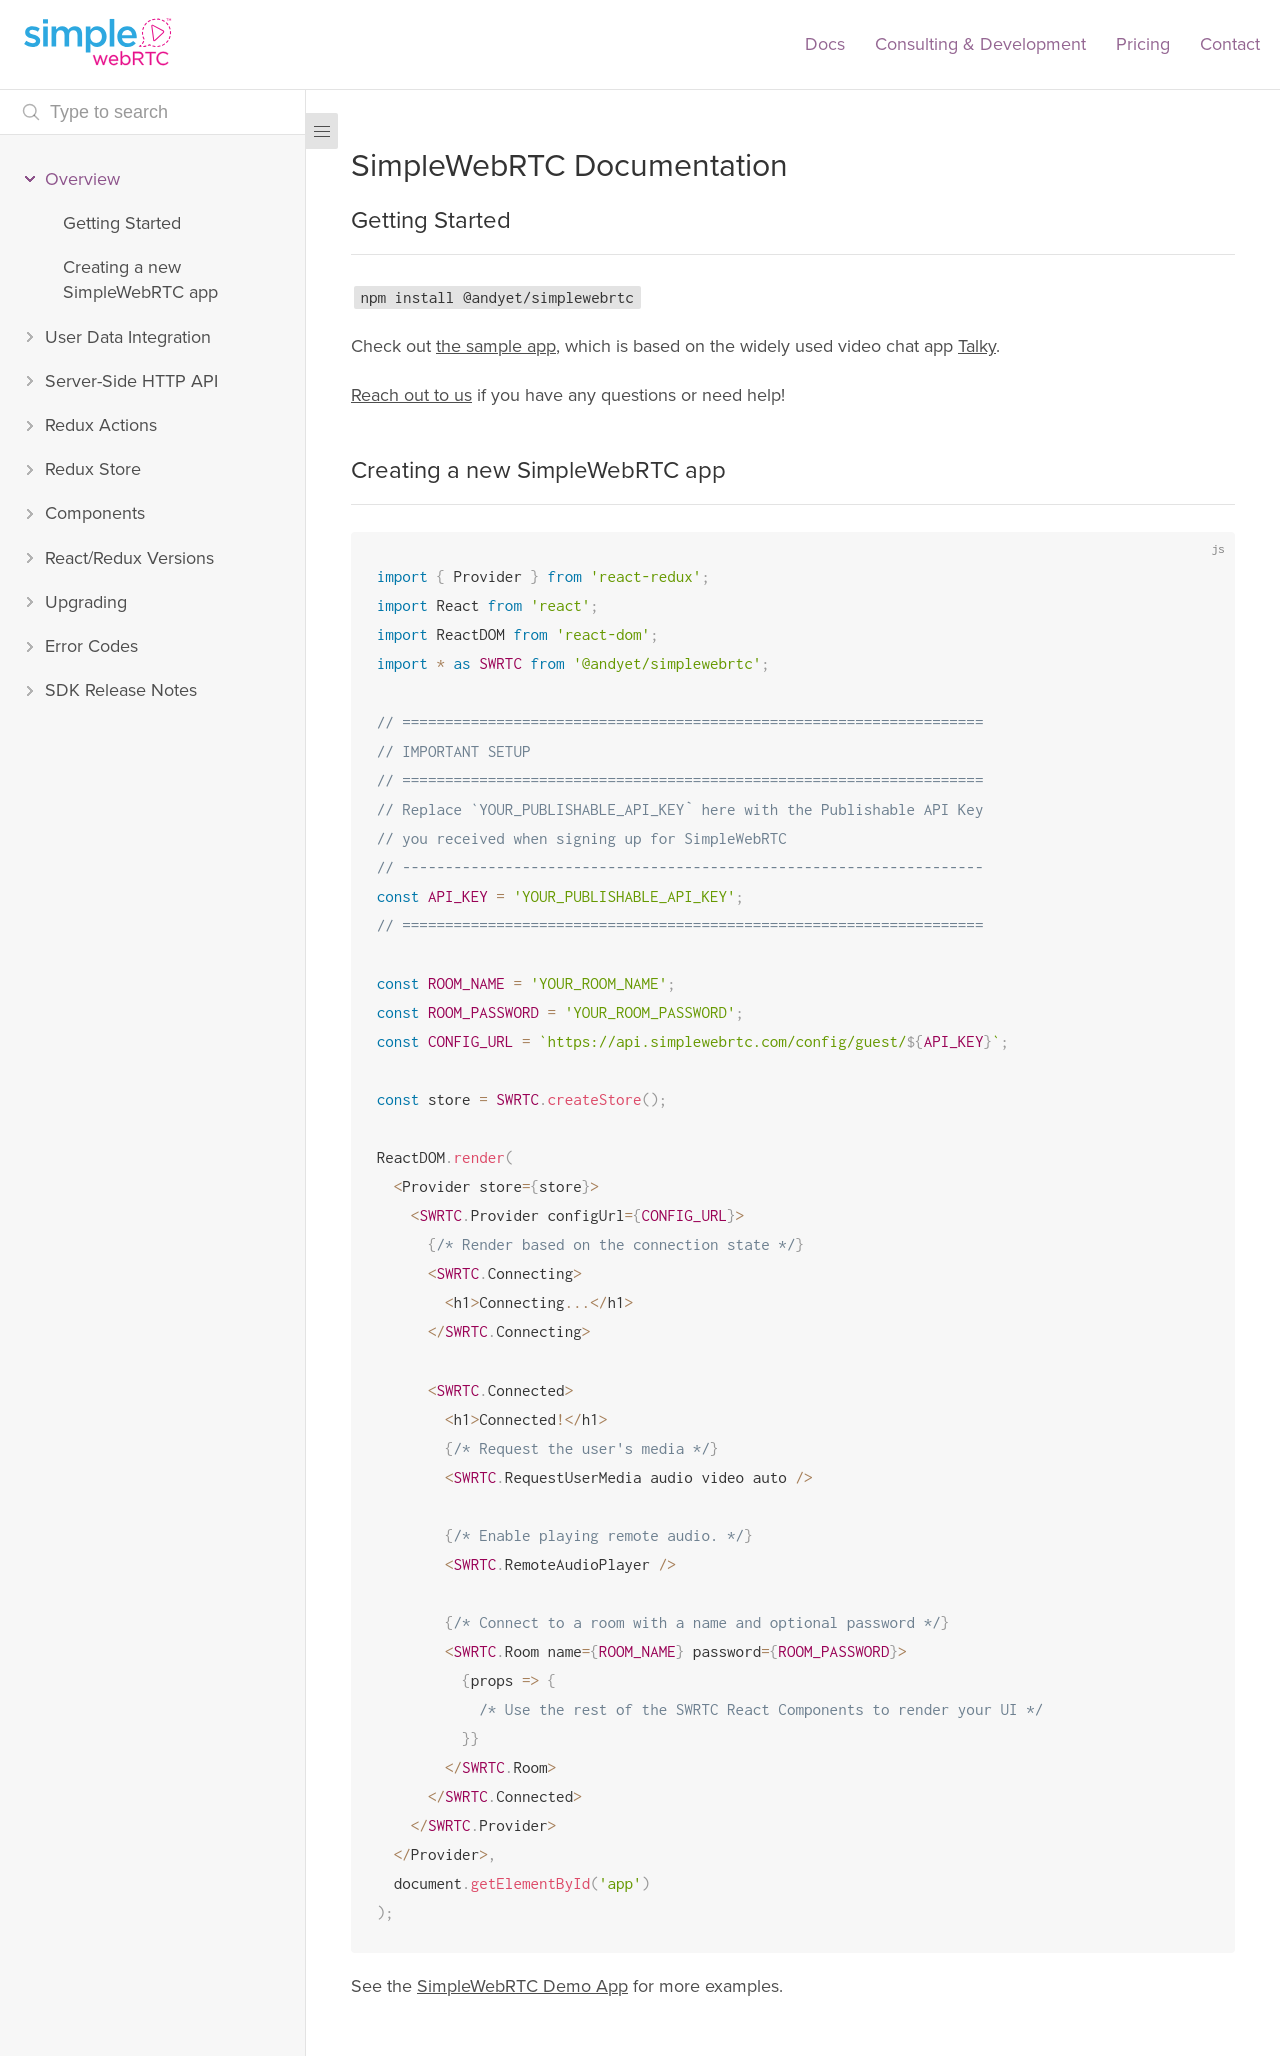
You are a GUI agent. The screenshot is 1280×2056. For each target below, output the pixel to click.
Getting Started (122, 223)
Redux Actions (101, 425)
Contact (1230, 44)
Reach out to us (411, 395)
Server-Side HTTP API (131, 381)
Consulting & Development (980, 44)
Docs (825, 44)
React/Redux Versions (129, 558)
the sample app (496, 346)
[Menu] (322, 131)
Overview (82, 179)
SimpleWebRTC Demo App (522, 1986)
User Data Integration (128, 337)
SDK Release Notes (121, 690)
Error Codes (91, 646)
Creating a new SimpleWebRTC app (140, 279)
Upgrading (86, 602)
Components (95, 513)
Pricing (1143, 44)
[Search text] (152, 112)
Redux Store (93, 469)
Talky (977, 346)
